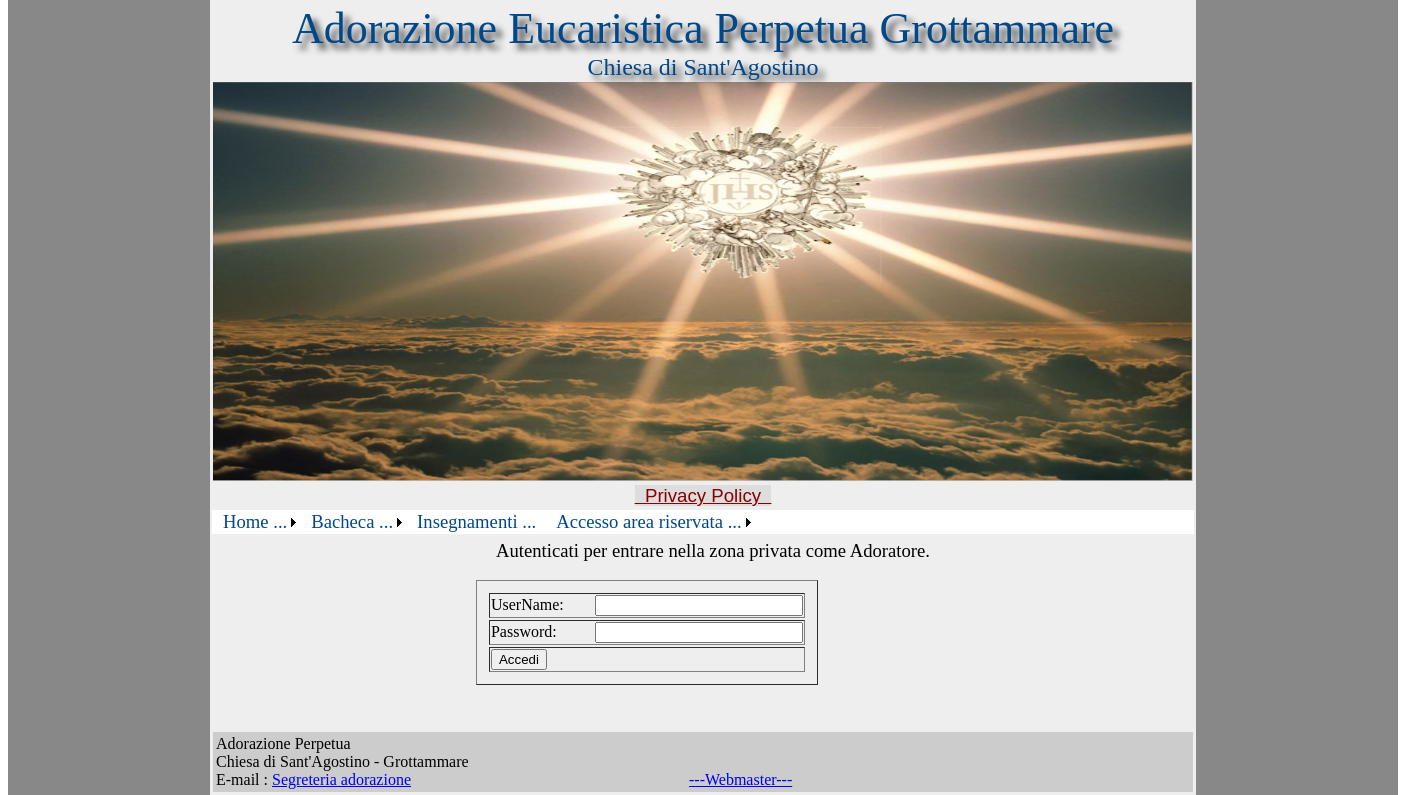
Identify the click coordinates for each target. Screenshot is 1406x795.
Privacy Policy (703, 495)
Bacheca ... (352, 521)
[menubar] (484, 522)
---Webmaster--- (740, 779)
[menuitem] (257, 522)
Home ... (255, 521)
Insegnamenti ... (476, 521)
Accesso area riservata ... (648, 521)
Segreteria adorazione (341, 779)
